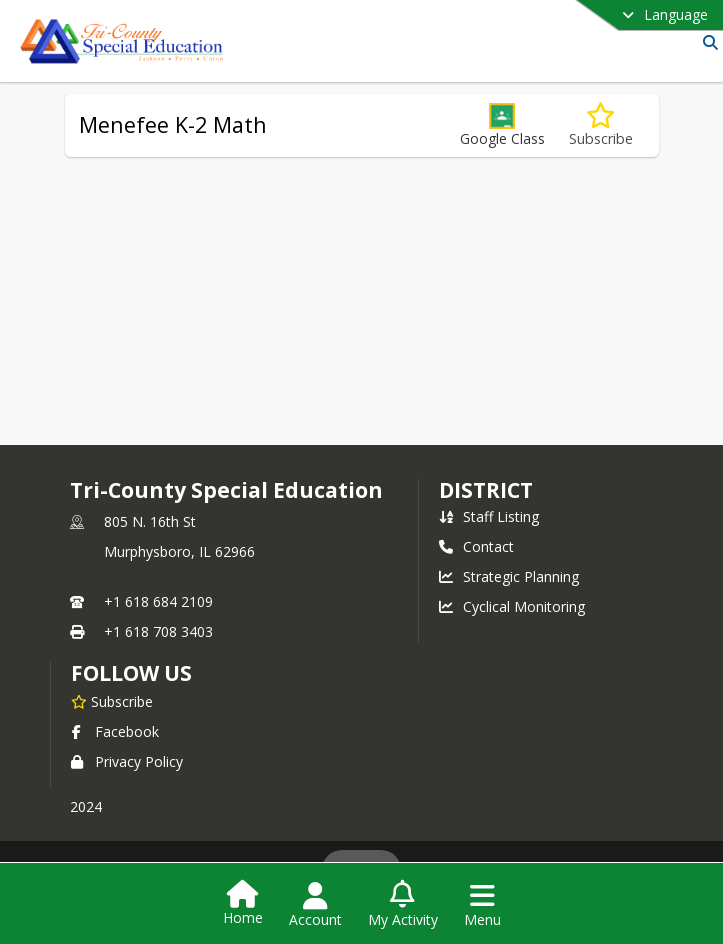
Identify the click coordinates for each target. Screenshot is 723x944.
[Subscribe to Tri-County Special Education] (112, 701)
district (486, 490)
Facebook (115, 731)
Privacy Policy (127, 761)
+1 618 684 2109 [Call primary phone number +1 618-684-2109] (158, 601)
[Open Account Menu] (315, 905)
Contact (476, 546)
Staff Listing (489, 516)
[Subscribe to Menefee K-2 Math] (601, 125)
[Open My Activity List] (403, 905)
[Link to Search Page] (706, 42)
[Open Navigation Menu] (482, 905)
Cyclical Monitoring (512, 606)
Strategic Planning (509, 576)
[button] (502, 125)
